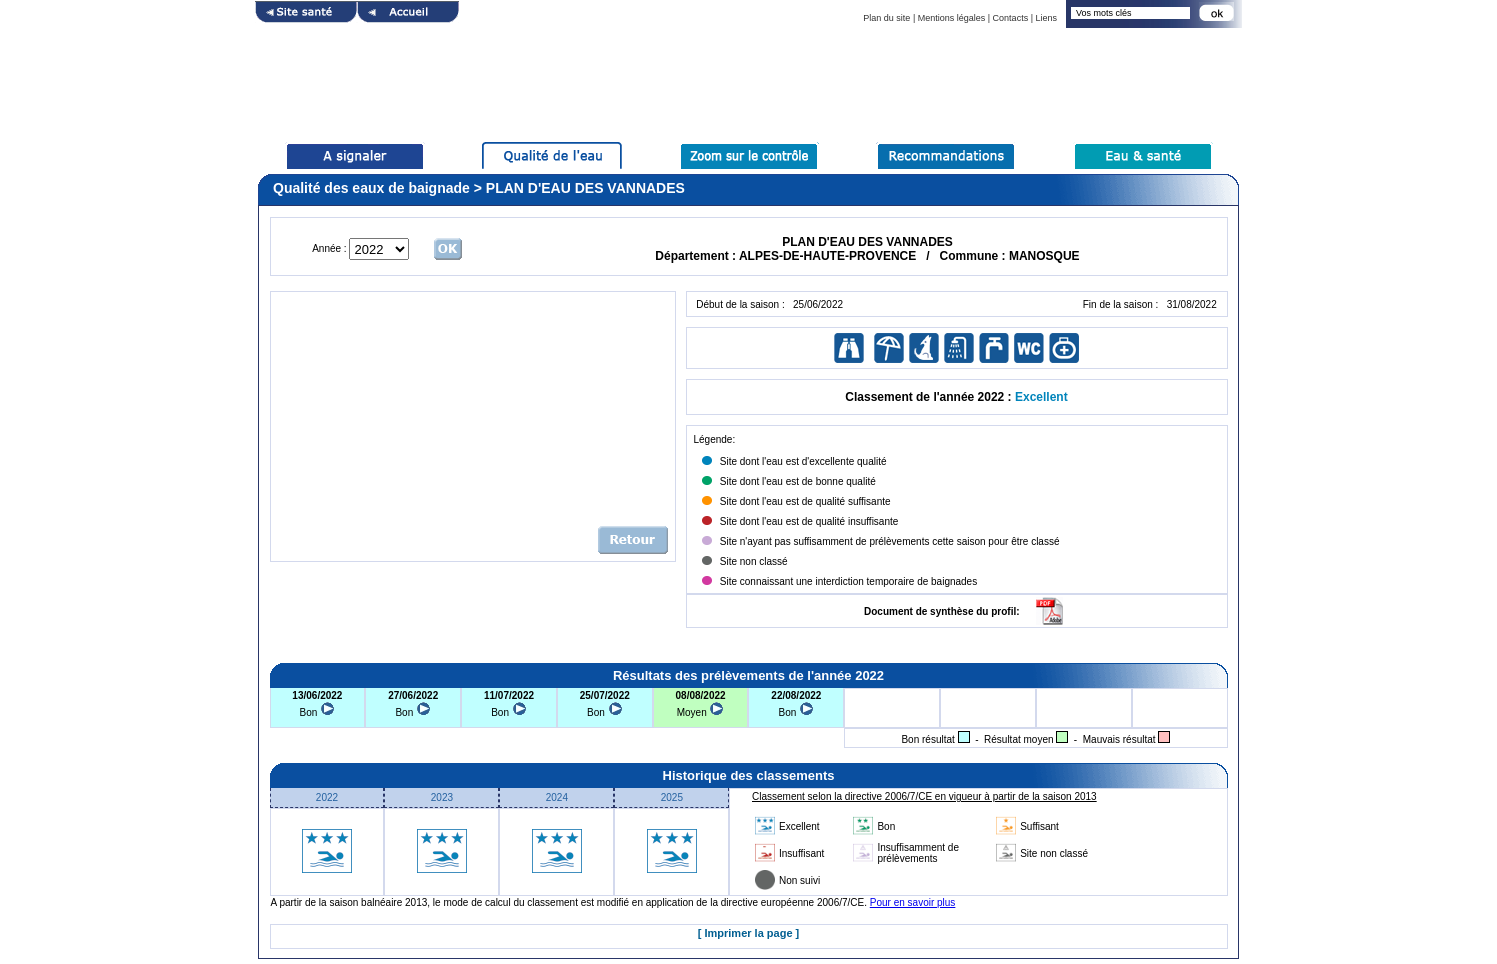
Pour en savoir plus (913, 902)
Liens (1046, 18)
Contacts (1011, 18)
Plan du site (886, 18)
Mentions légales (952, 18)
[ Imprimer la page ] (748, 933)
